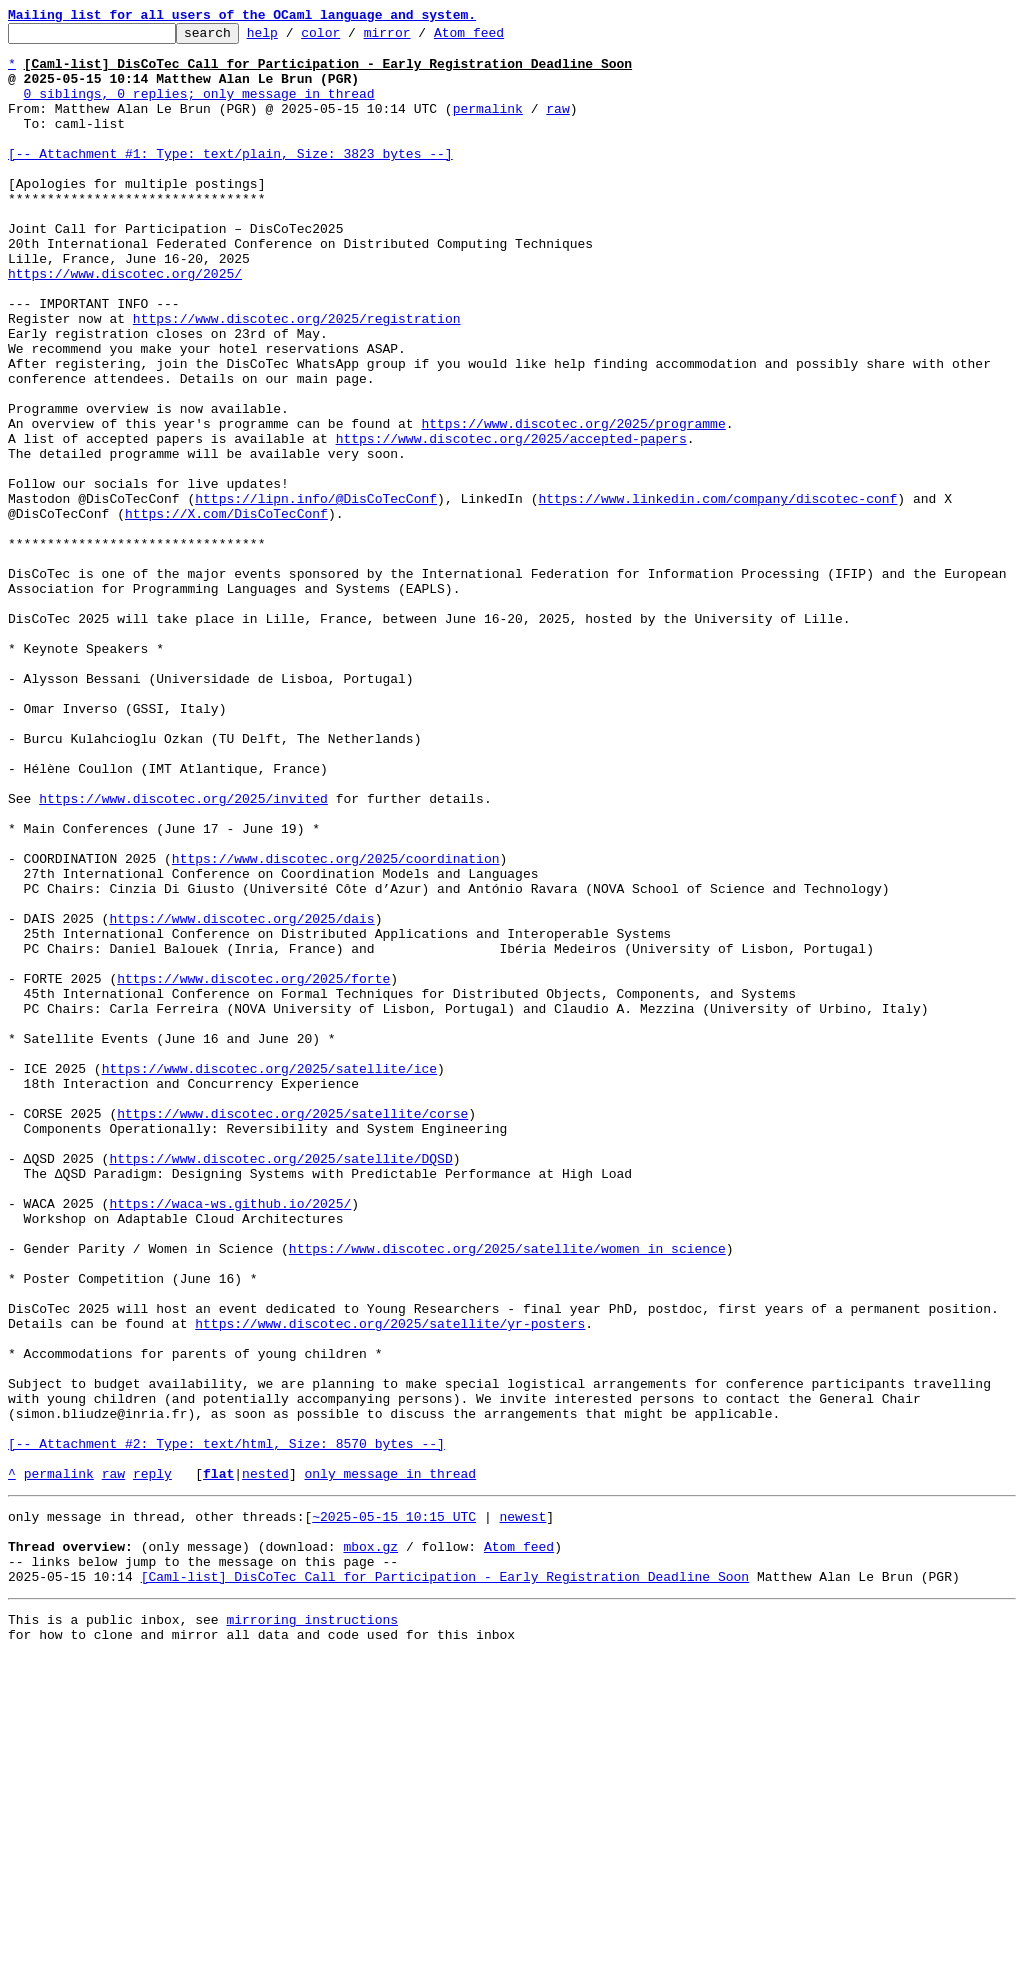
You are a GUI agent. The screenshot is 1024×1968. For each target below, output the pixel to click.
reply (152, 1764)
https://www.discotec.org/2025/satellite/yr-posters (390, 1584)
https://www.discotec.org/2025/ (125, 324)
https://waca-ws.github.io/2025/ (230, 1440)
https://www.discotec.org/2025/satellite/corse (292, 1332)
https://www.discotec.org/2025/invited (183, 954)
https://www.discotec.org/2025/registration (297, 378)
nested (265, 1764)
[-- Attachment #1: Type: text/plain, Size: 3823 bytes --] (230, 180)
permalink (488, 126)
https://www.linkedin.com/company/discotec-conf (717, 594)
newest (522, 1810)
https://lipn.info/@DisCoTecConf (316, 594)
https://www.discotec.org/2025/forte (253, 1170)
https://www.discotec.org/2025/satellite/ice (269, 1278)
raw (557, 126)
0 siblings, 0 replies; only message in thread (199, 108)
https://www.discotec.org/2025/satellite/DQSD (280, 1386)
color (351, 38)
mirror (418, 38)
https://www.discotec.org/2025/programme (573, 504)
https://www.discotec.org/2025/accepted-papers (511, 522)
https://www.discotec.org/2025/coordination (336, 1026)
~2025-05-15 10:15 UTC (394, 1810)
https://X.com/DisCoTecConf (226, 612)
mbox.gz (370, 1846)
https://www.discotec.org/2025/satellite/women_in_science (507, 1494)
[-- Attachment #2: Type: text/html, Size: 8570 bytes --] (226, 1728)
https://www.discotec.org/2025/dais (241, 1098)
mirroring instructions (312, 1928)
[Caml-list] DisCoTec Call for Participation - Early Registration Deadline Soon (445, 1882)
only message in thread (390, 1764)
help (293, 38)
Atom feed (500, 38)
